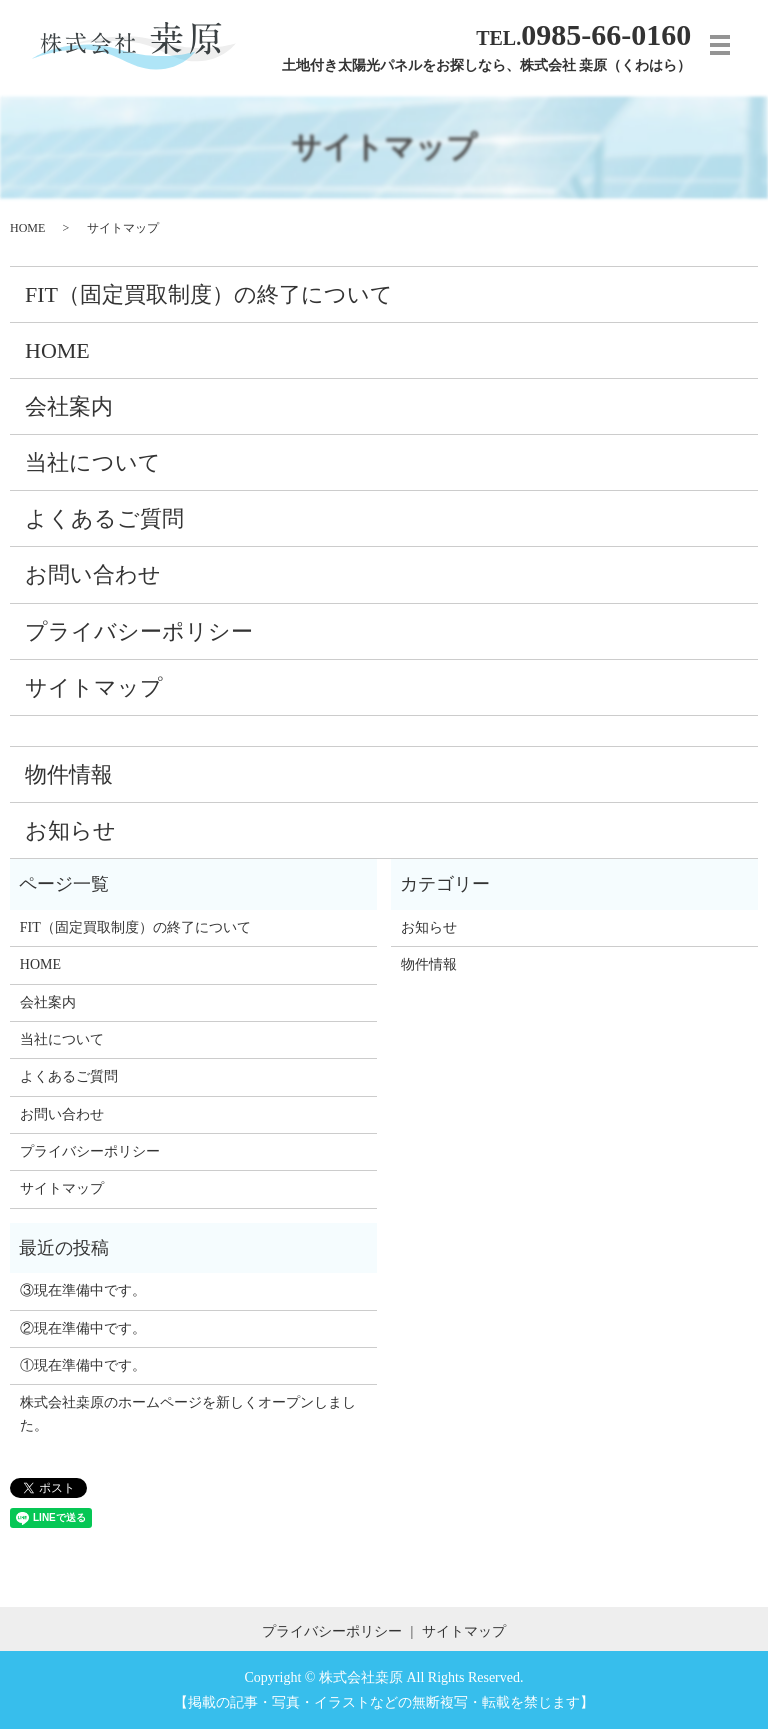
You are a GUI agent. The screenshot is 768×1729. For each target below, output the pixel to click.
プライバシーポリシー (139, 631)
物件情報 (69, 774)
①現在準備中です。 (83, 1365)
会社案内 (69, 406)
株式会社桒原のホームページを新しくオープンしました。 (188, 1413)
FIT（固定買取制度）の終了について (209, 294)
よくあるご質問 (104, 518)
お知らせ (70, 830)
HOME (27, 228)
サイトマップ (94, 687)
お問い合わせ (93, 574)
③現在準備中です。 (83, 1290)
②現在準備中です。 (83, 1328)
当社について (93, 462)
